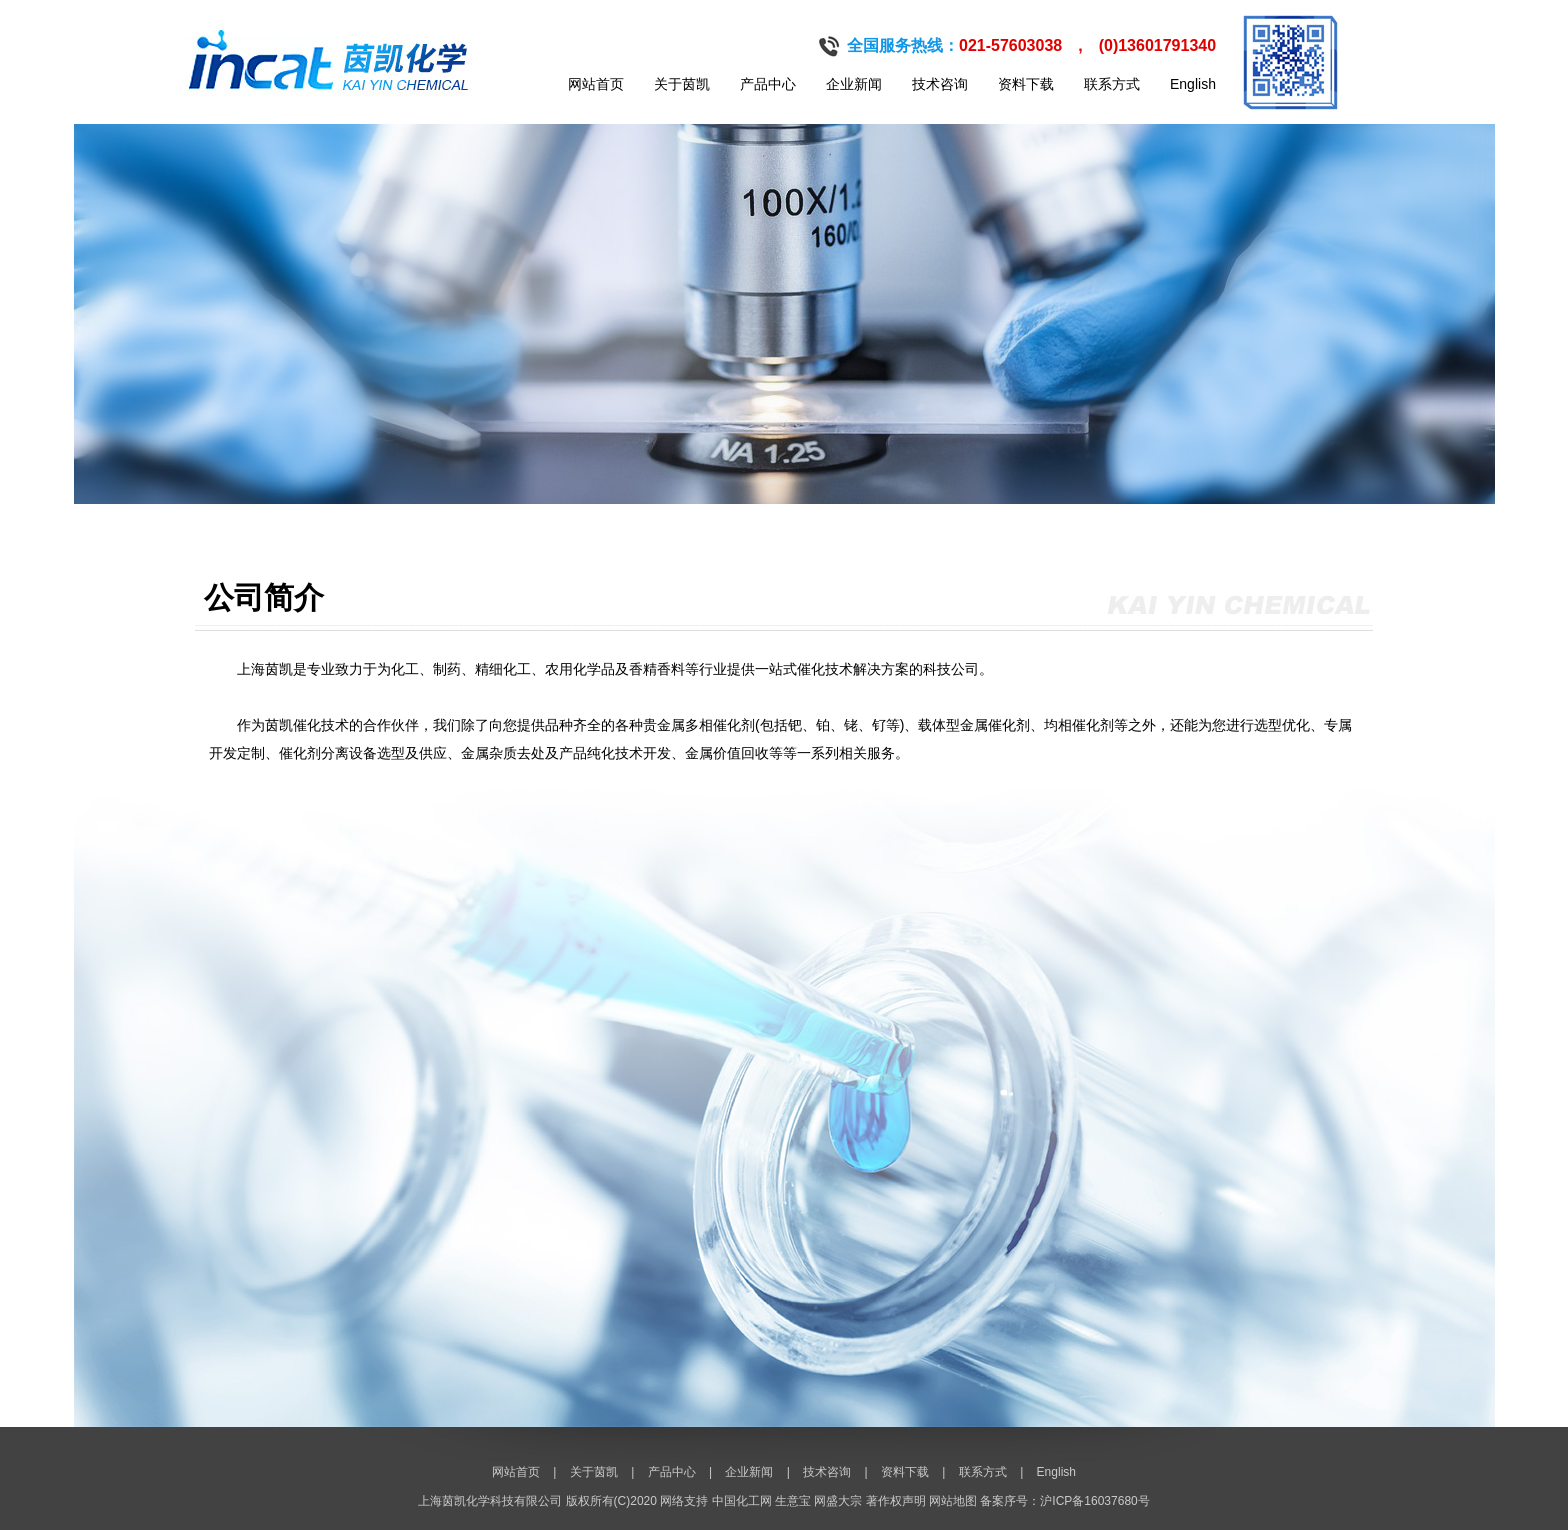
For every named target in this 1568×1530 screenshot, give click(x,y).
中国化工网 (742, 1501)
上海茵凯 (265, 669)
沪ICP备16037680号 (1094, 1501)
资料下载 (1026, 84)
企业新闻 (854, 84)
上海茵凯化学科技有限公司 (490, 1501)
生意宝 (793, 1501)
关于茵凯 (682, 84)
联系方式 (1112, 84)
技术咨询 (940, 84)
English (1193, 84)
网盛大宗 (838, 1501)
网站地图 (953, 1501)
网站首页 (596, 84)
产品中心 (768, 84)
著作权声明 (896, 1501)
